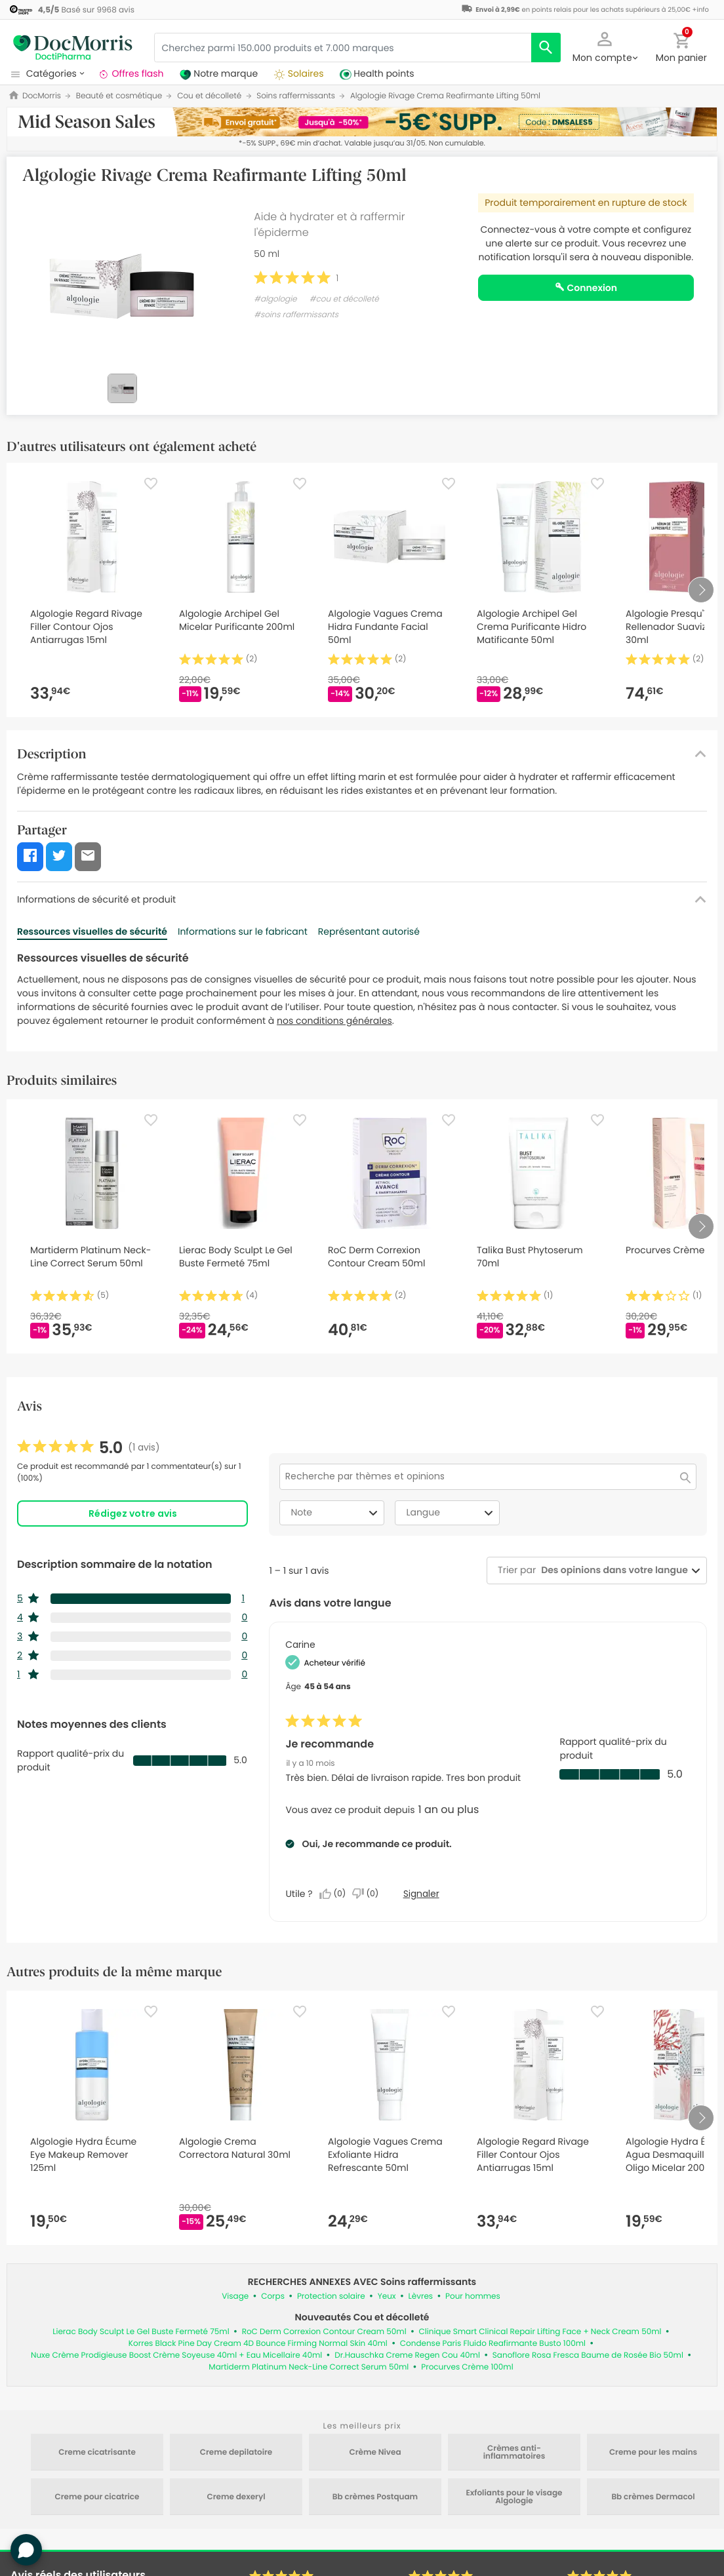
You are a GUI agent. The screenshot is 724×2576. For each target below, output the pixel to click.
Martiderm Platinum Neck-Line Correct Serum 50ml (309, 2367)
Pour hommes (472, 2296)
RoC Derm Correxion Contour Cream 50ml (324, 2331)
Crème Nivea (375, 2453)
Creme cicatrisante (97, 2453)
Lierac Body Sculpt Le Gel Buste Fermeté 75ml (140, 2331)
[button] (604, 46)
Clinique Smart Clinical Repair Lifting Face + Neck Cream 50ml (540, 2331)
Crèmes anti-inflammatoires (514, 2453)
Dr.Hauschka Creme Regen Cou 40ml (407, 2355)
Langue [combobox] (451, 1513)
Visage (235, 2296)
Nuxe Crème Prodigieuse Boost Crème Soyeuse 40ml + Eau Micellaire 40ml (176, 2355)
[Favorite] (150, 483)
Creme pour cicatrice (97, 2497)
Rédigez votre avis (133, 1513)
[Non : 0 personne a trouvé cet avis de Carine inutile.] (368, 1894)
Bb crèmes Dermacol (652, 2497)
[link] (88, 1448)
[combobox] (612, 1570)
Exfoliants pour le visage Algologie (514, 2497)
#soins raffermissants (296, 315)
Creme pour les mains (653, 2453)
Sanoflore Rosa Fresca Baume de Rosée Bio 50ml (588, 2355)
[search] (546, 47)
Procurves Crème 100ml (467, 2367)
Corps (273, 2296)
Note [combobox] (336, 1513)
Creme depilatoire (236, 2453)
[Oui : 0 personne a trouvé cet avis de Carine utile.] (335, 1894)
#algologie (275, 299)
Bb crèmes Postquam (375, 2497)
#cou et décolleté (344, 299)
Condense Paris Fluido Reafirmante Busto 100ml (493, 2343)
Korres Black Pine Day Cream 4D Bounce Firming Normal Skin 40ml (258, 2343)
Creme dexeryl (236, 2497)
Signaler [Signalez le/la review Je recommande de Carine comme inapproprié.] (421, 1893)
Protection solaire (331, 2296)
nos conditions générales (334, 1020)
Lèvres (421, 2296)
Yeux (387, 2296)
